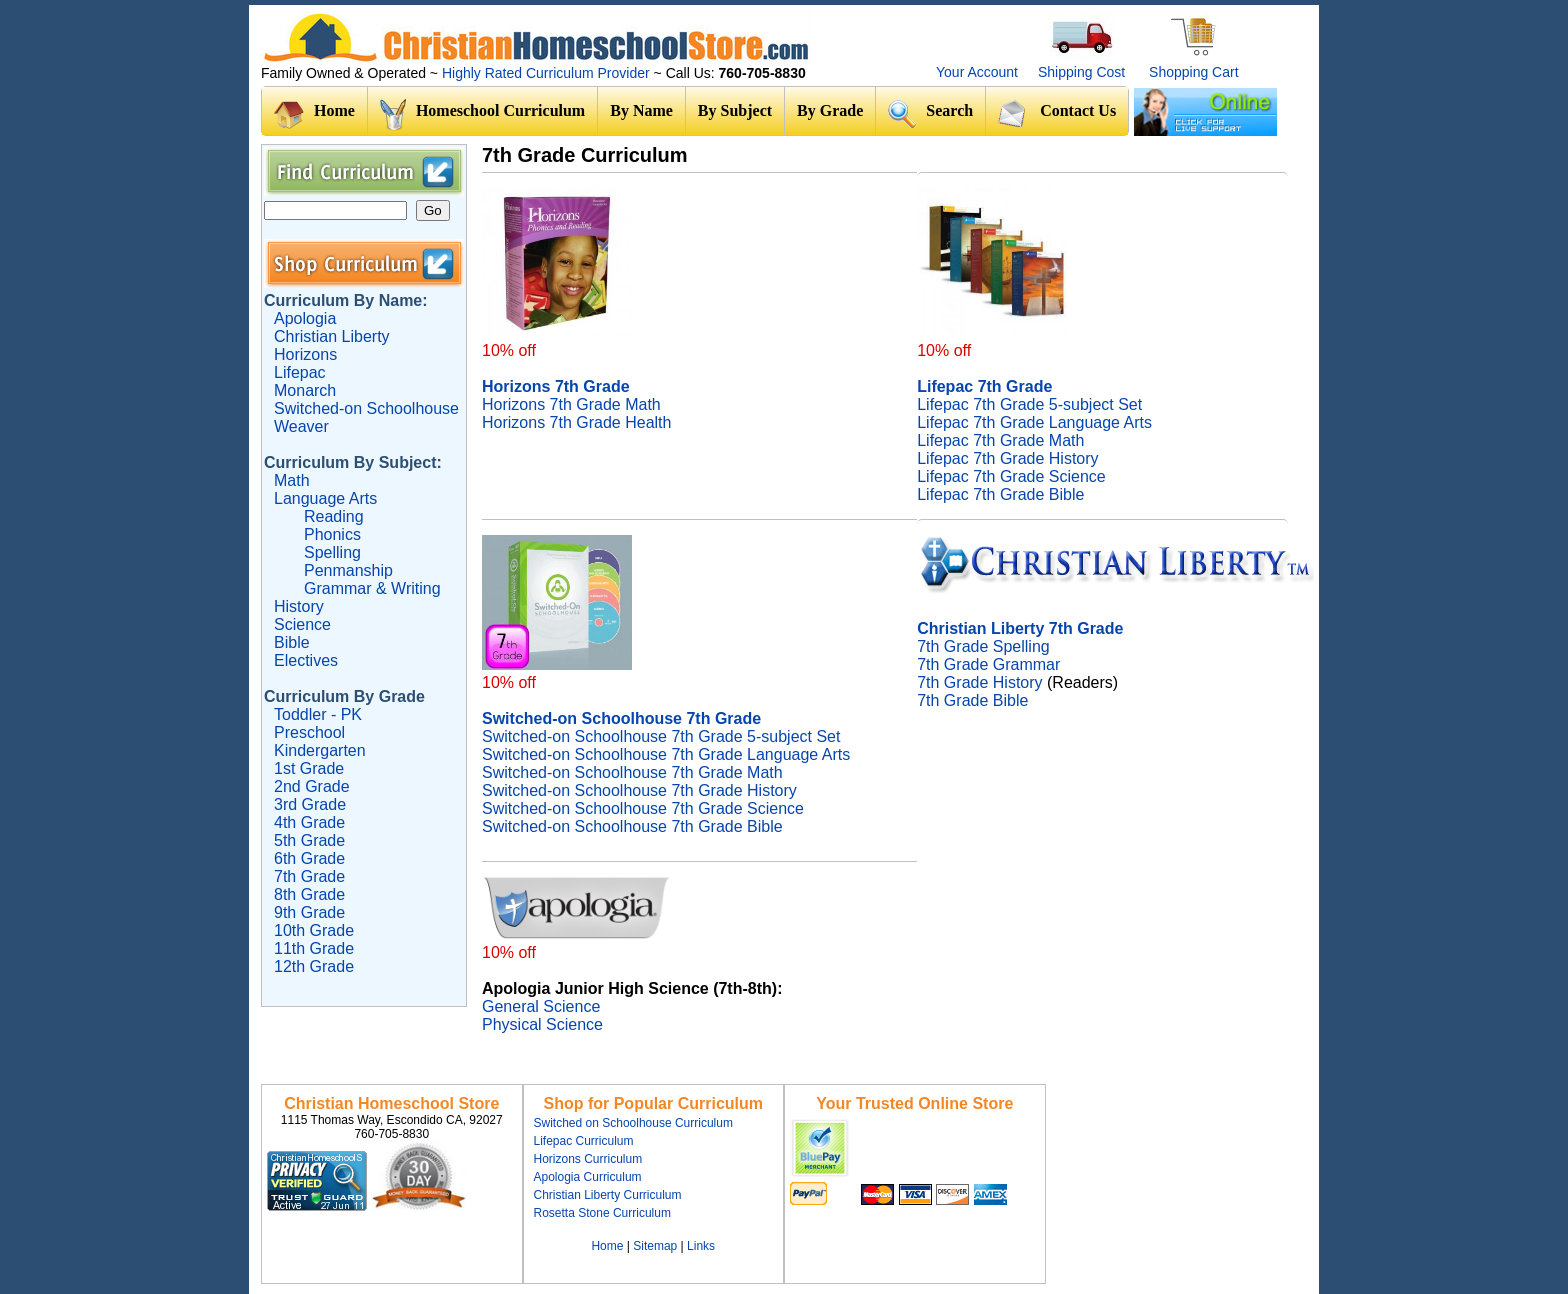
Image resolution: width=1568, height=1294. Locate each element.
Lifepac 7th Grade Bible (1000, 494)
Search (930, 113)
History (299, 606)
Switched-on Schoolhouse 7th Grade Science (643, 808)
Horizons (305, 354)
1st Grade (309, 768)
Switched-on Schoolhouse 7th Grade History (639, 790)
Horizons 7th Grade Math (571, 404)
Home (314, 115)
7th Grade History (979, 682)
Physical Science (542, 1024)
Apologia (305, 318)
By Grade (830, 110)
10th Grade (314, 930)
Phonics (332, 534)
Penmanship (348, 570)
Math (292, 480)
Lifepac (300, 372)
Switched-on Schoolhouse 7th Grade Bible (632, 826)
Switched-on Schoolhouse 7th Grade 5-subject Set (661, 736)
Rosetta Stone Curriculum (602, 1213)
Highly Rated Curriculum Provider (548, 73)
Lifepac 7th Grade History (1007, 458)
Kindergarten (320, 750)
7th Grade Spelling (983, 646)
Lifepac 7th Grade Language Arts (1034, 422)
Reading (334, 516)
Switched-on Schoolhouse (366, 408)
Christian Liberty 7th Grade (1020, 628)
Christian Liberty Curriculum (608, 1195)
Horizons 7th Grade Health (576, 422)
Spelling (332, 552)
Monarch (305, 390)
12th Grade (314, 966)
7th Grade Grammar (988, 664)
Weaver (301, 426)
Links (701, 1246)
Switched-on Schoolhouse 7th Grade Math (632, 772)
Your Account (977, 72)
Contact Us (1057, 113)
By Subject (735, 110)
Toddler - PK (318, 714)
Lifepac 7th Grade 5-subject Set (1029, 404)
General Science (541, 1006)
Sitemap (655, 1246)
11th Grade (314, 948)
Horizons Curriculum (588, 1159)
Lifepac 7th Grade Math (1000, 440)
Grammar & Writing (372, 588)
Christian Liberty (332, 336)
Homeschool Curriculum (482, 115)
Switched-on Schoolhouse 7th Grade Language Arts (666, 754)
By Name (641, 110)
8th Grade (309, 894)
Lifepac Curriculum (584, 1141)
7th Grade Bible (972, 700)
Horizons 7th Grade (556, 386)
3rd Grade (310, 804)
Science (302, 624)
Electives (306, 660)
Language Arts (325, 498)
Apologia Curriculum (588, 1177)
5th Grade (309, 840)
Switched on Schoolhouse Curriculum (633, 1123)
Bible (292, 642)
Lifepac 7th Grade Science (1011, 476)
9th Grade (309, 912)
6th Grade (309, 858)
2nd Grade (312, 786)
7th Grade (309, 876)
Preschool (309, 732)
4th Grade (309, 822)
